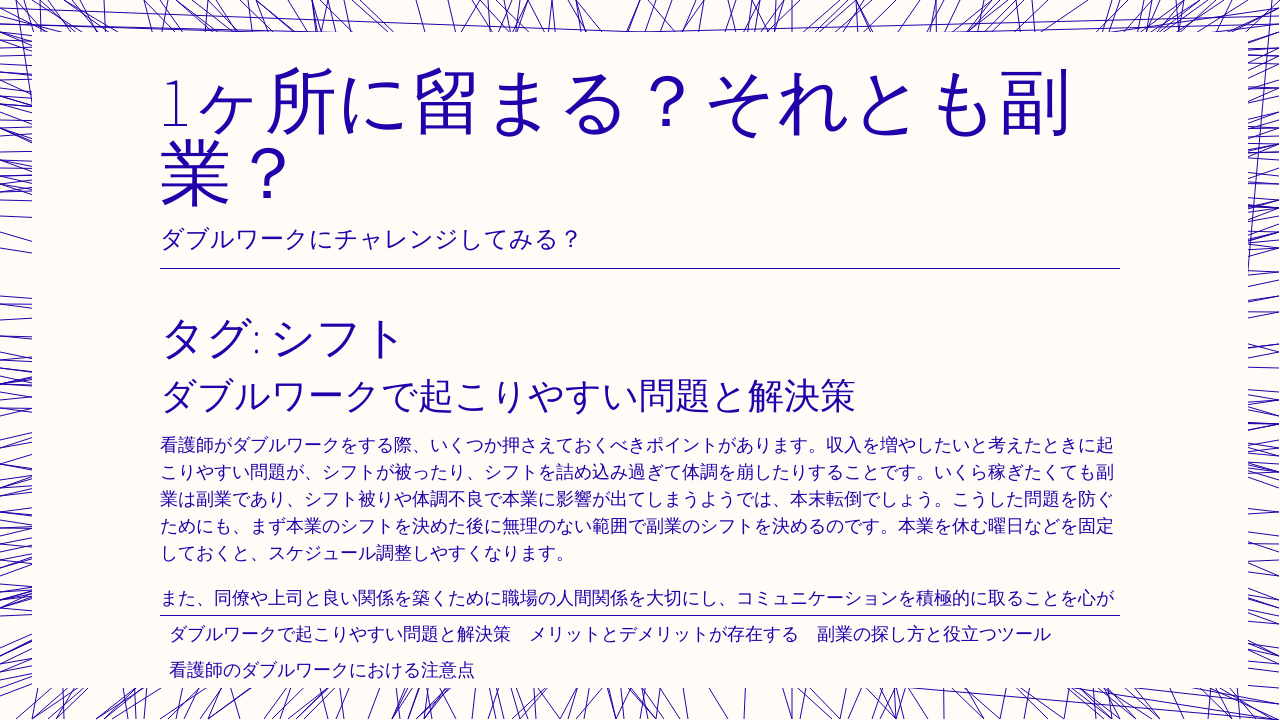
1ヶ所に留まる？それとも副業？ (615, 135)
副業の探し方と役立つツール (934, 633)
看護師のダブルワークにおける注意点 (322, 669)
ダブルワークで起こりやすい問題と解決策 (340, 633)
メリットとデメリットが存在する (664, 633)
